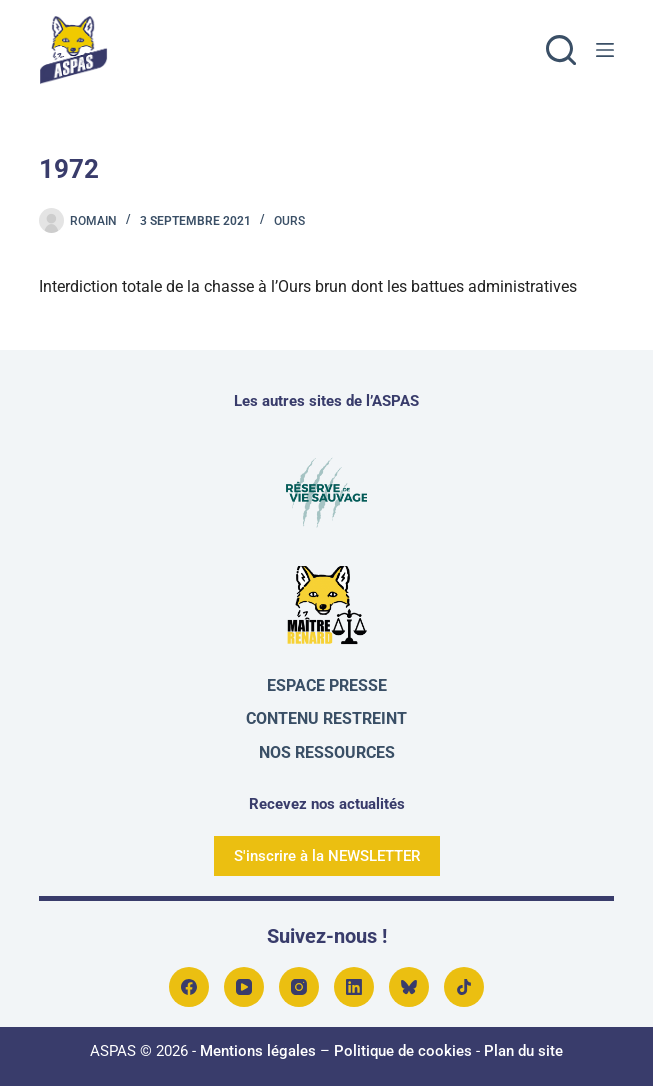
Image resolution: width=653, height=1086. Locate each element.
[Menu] (605, 50)
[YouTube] (244, 987)
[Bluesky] (409, 987)
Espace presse (327, 685)
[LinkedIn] (354, 987)
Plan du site (523, 1051)
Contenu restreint (326, 718)
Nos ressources (327, 752)
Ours (289, 221)
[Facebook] (189, 987)
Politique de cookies (403, 1051)
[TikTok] (464, 987)
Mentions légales (258, 1051)
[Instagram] (299, 987)
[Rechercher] (561, 50)
